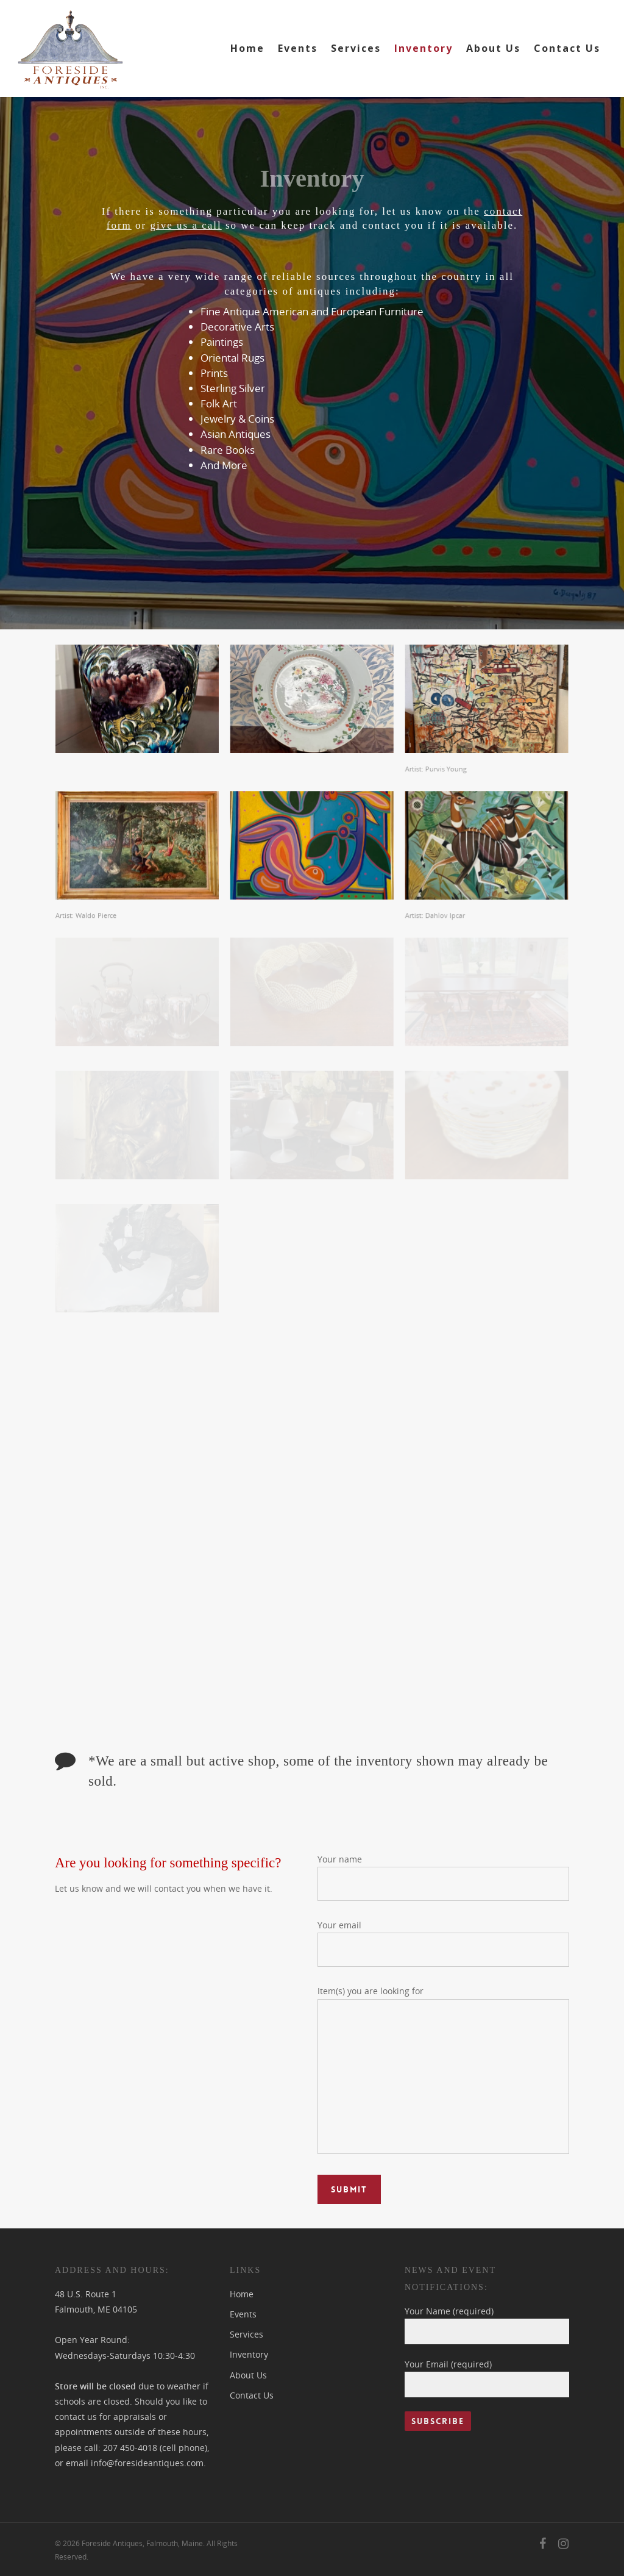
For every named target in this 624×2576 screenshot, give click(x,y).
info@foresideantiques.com (147, 2463)
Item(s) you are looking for (443, 2071)
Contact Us (567, 48)
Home (247, 48)
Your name (443, 1877)
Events (297, 48)
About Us (493, 48)
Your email (443, 1943)
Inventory (423, 48)
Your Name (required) (487, 2324)
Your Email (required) (487, 2377)
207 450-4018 (130, 2447)
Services (356, 48)
